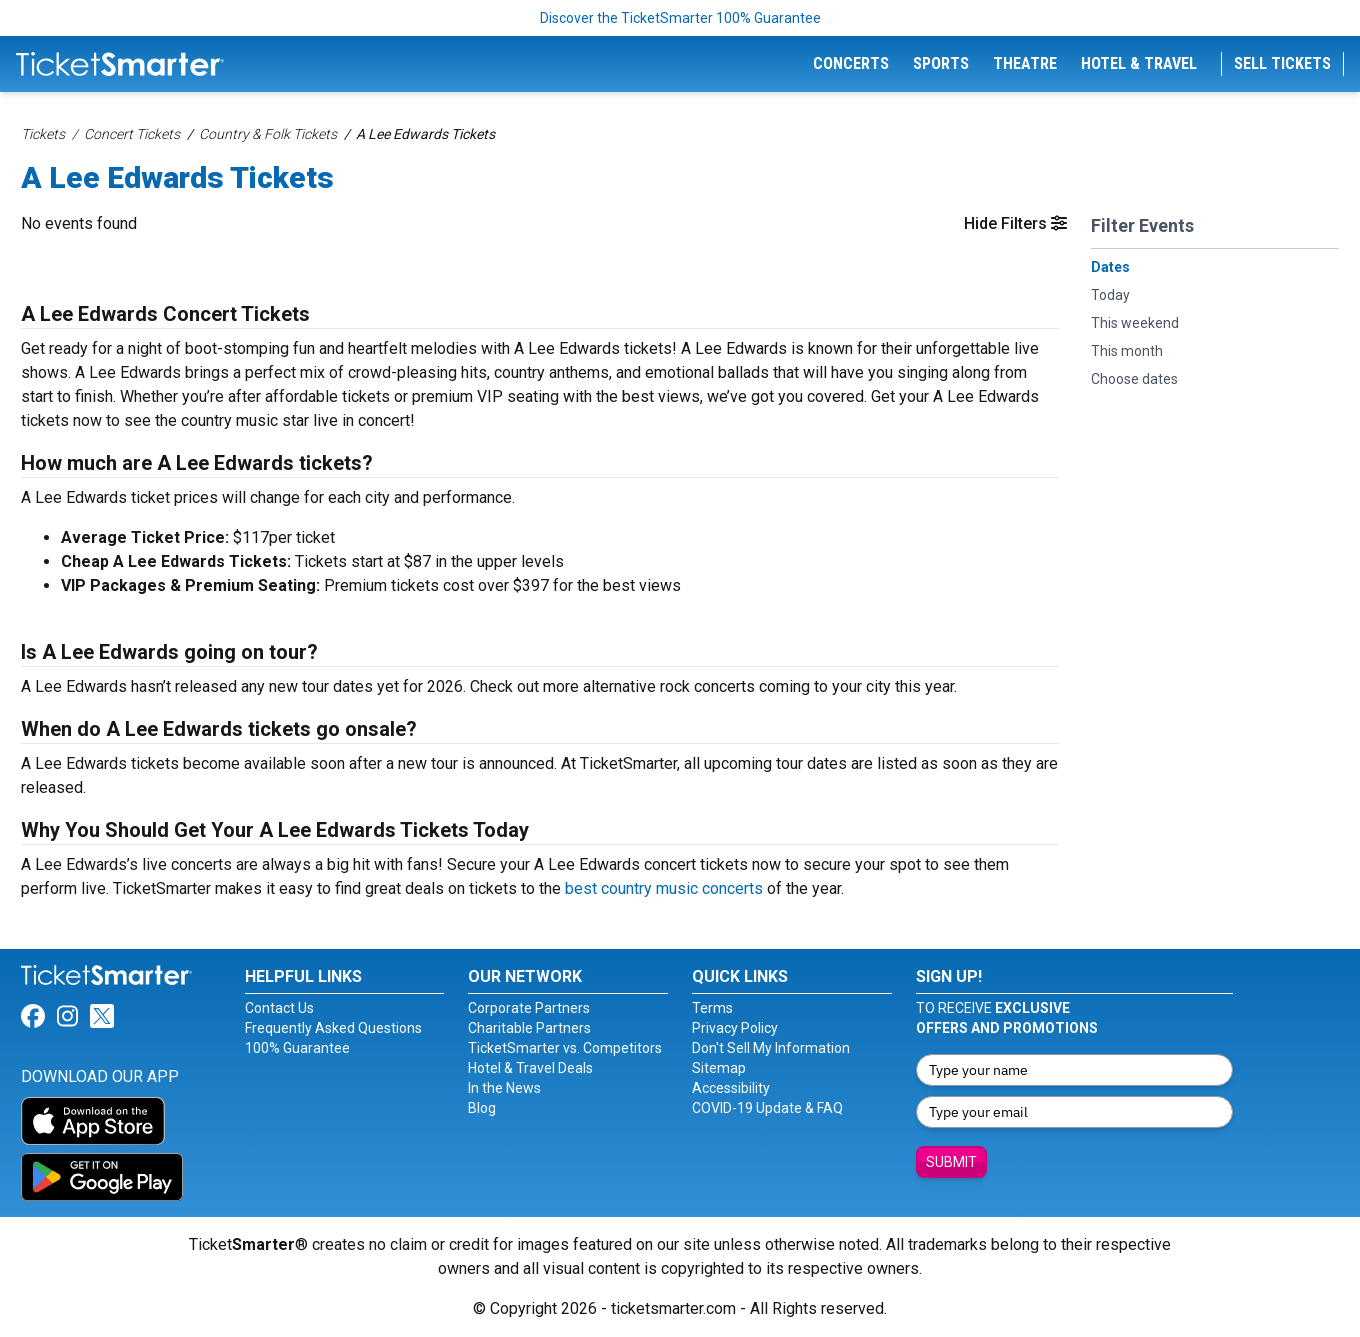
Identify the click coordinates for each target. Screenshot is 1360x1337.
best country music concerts (664, 888)
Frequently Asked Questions (333, 1028)
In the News (504, 1088)
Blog (482, 1108)
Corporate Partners (529, 1008)
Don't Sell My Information (771, 1048)
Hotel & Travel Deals (530, 1068)
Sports (941, 63)
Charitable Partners (529, 1028)
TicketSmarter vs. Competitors (565, 1048)
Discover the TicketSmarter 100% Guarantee (680, 18)
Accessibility (731, 1088)
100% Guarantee (297, 1048)
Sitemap (719, 1068)
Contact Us (279, 1008)
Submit (951, 1162)
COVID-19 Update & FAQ (767, 1108)
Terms (712, 1008)
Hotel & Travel (1139, 63)
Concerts (851, 63)
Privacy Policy (735, 1028)
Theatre (1025, 63)
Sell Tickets (1282, 63)
